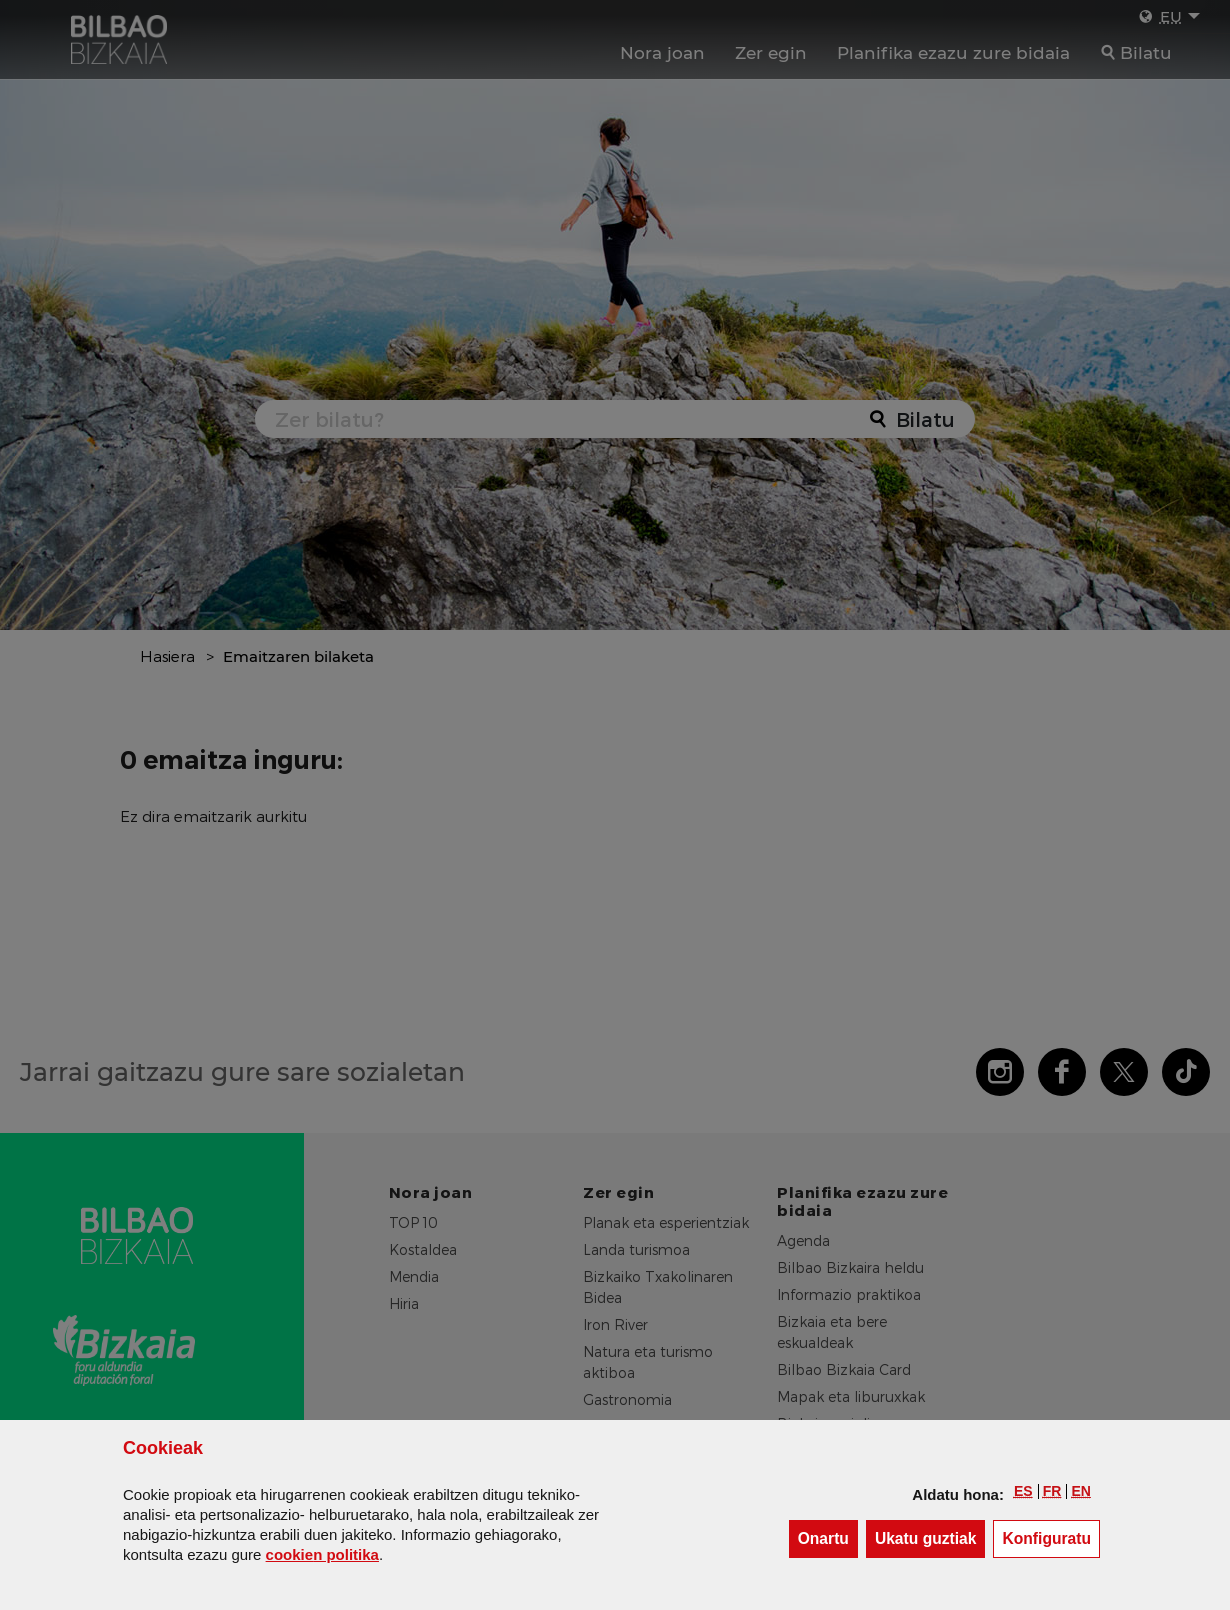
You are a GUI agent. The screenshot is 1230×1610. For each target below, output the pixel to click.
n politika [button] (322, 1554)
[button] (1023, 1491)
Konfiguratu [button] (1051, 1537)
